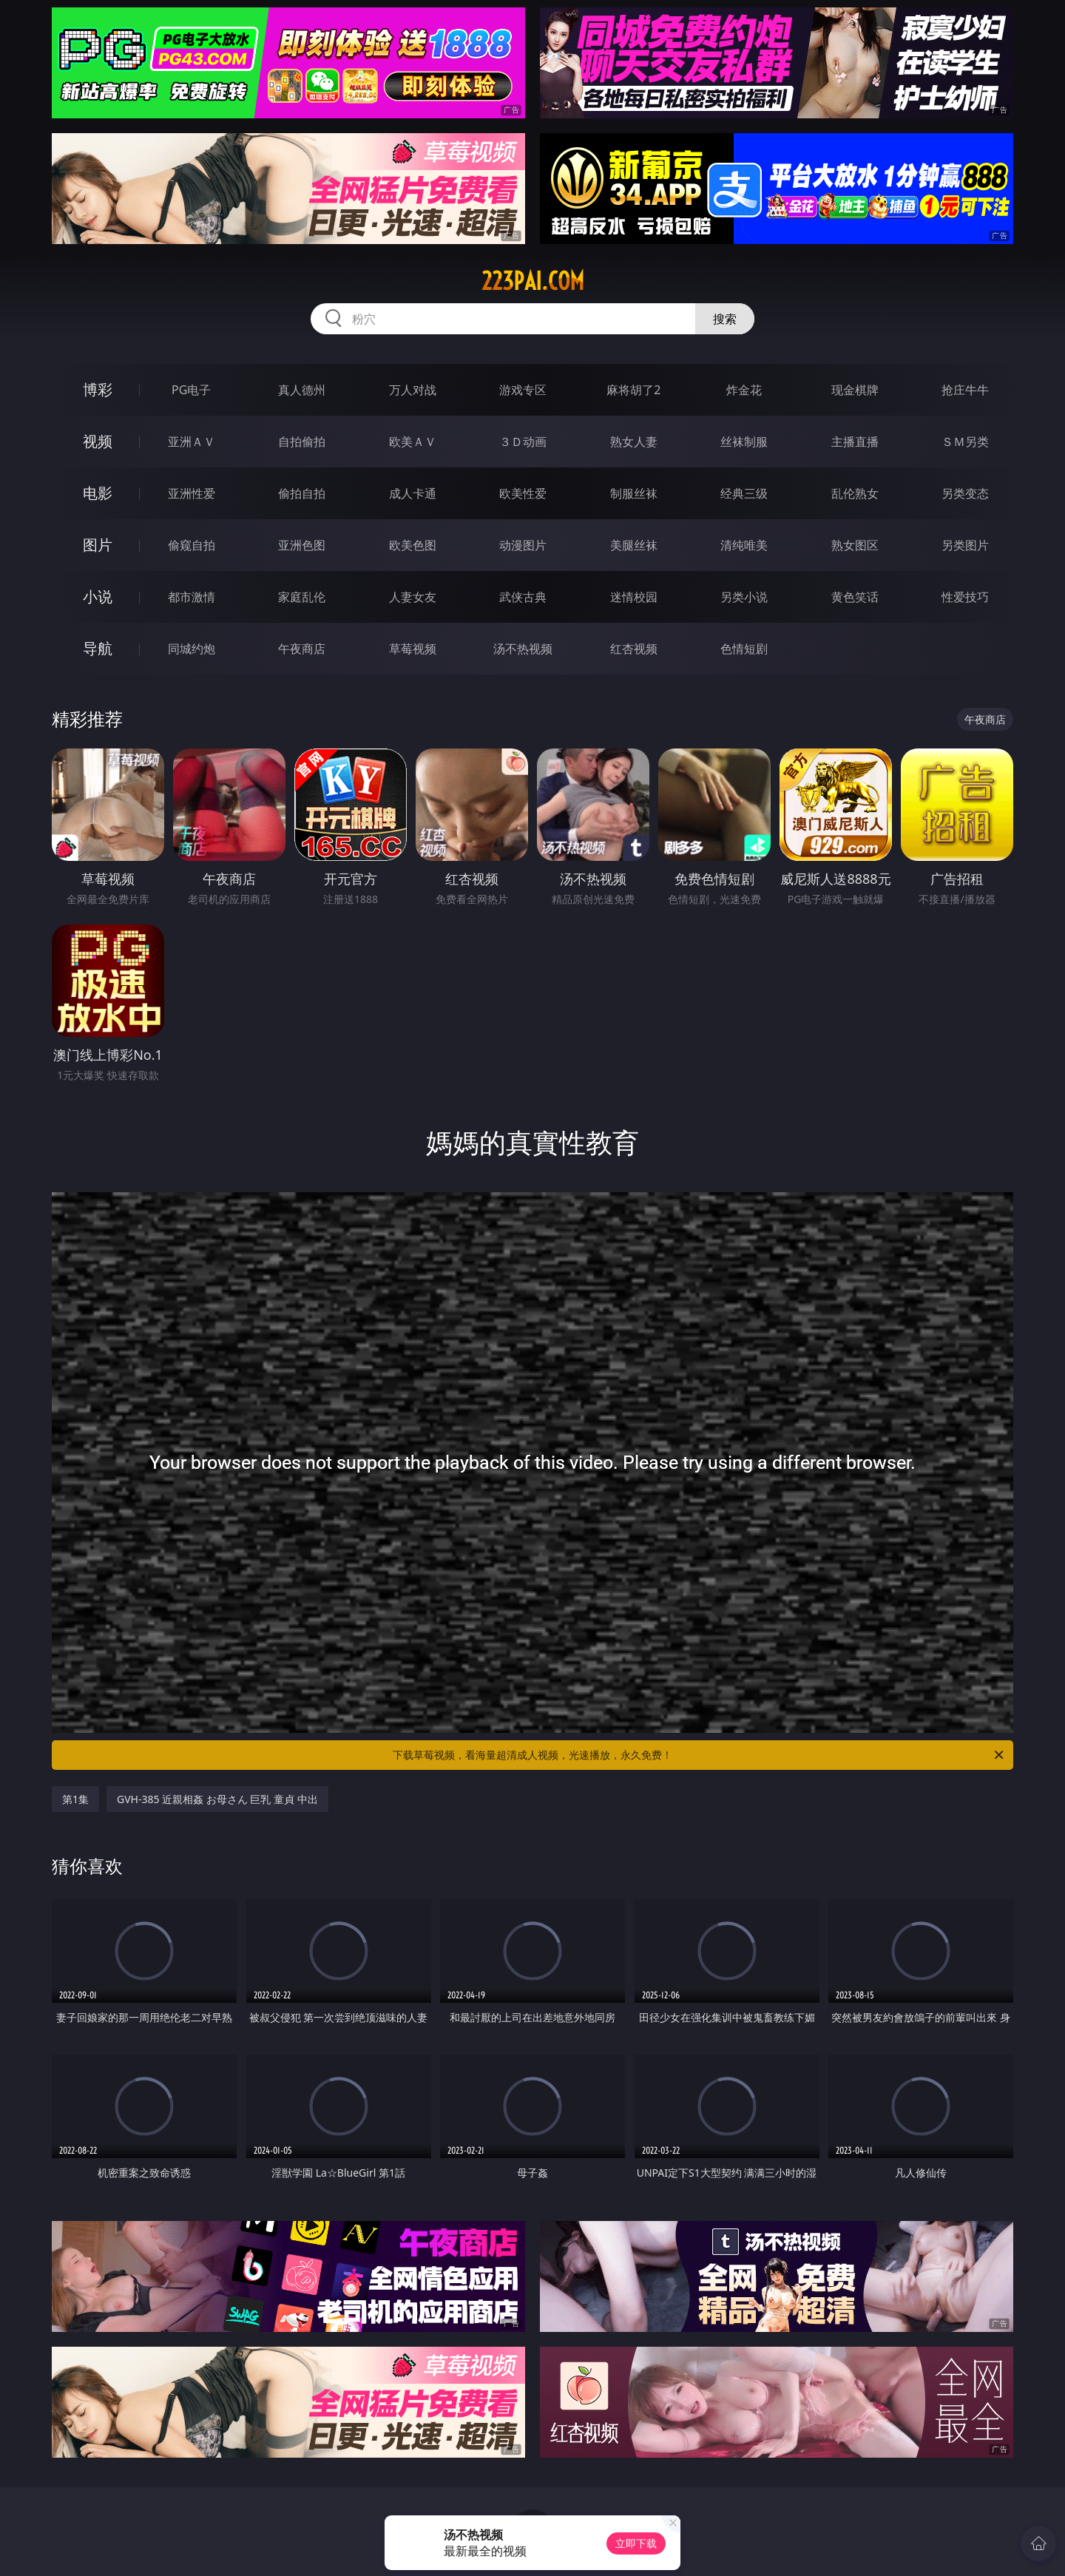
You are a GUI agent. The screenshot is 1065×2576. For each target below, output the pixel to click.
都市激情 (191, 597)
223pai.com (532, 281)
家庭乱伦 (301, 597)
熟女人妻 (633, 441)
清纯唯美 (744, 545)
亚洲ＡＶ (191, 441)
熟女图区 (855, 545)
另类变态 (965, 493)
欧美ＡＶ (412, 441)
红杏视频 (633, 648)
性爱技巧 (965, 597)
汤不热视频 (522, 648)
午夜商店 (301, 648)
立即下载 (636, 2543)
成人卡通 (412, 493)
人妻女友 (412, 597)
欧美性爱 (523, 493)
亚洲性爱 (191, 493)
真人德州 (301, 390)
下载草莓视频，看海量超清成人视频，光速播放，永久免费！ (699, 1755)
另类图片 (965, 545)
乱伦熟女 (855, 493)
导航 (97, 648)
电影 (97, 493)
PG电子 (191, 390)
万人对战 (412, 390)
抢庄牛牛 (965, 390)
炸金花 (744, 390)
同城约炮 (191, 648)
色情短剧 (744, 648)
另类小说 (744, 597)
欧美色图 (412, 545)
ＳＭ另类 (965, 441)
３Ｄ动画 (523, 441)
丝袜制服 (744, 441)
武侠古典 (523, 597)
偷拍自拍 (301, 493)
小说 (97, 596)
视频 (97, 441)
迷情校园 (633, 597)
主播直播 (855, 441)
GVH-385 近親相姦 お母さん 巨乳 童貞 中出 (217, 1799)
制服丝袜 (633, 493)
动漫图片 (523, 545)
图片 (97, 545)
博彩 (97, 389)
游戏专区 (523, 390)
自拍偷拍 (301, 441)
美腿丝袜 (633, 545)
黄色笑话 (855, 597)
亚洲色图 (301, 545)
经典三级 (744, 493)
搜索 (725, 319)
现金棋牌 (855, 390)
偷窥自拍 (191, 545)
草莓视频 (412, 648)
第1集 (75, 1799)
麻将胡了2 (633, 390)
